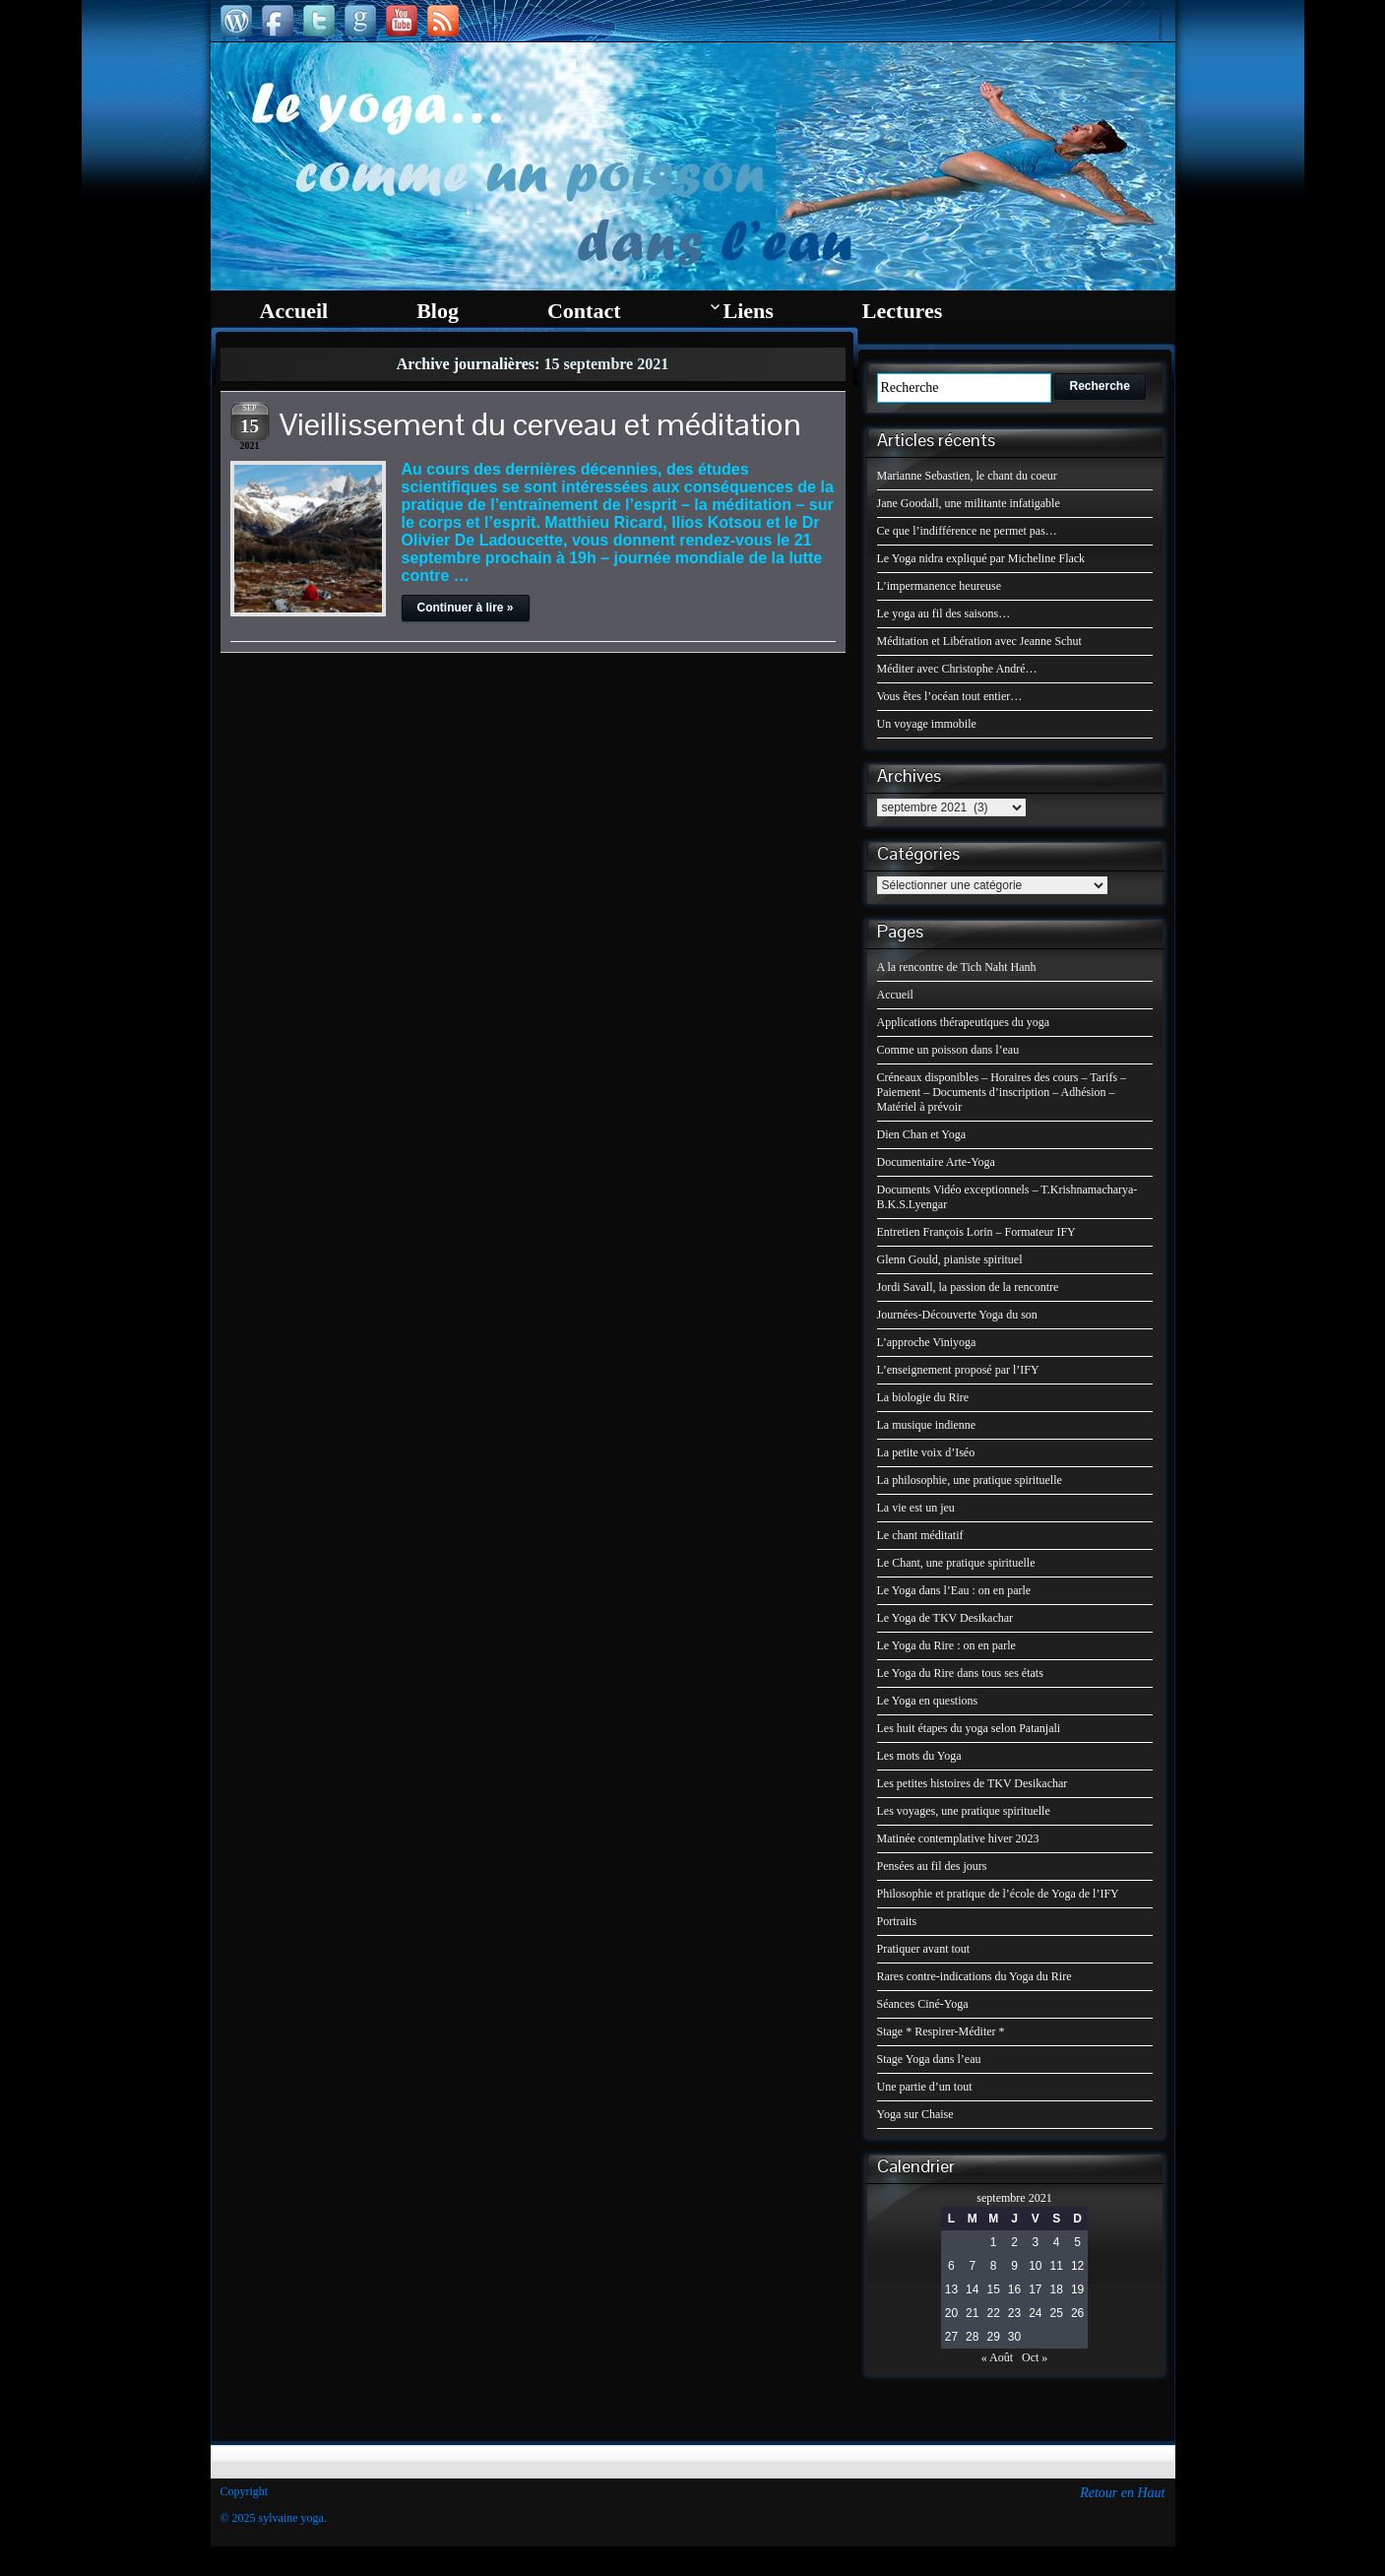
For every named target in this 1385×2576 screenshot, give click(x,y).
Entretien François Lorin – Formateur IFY (976, 1232)
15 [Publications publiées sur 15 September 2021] (992, 2289)
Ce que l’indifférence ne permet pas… (967, 531)
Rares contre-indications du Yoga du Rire (974, 1976)
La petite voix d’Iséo (926, 1452)
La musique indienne (926, 1425)
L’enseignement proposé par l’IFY (958, 1370)
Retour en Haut (1122, 2492)
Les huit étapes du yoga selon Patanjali (969, 1728)
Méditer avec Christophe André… (957, 669)
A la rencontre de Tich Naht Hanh (957, 967)
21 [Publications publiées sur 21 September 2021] (972, 2313)
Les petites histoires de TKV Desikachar (972, 1783)
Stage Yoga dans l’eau (929, 2059)
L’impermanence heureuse (939, 586)
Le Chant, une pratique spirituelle (956, 1563)
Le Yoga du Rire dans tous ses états (960, 1673)
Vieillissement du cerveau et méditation (540, 424)
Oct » (1034, 2357)
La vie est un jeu (916, 1507)
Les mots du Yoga (919, 1756)
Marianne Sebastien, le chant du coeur (967, 476)
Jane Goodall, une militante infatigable (968, 503)
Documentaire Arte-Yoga (936, 1162)
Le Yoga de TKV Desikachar (945, 1618)
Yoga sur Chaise (915, 2114)
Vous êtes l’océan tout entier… (950, 696)
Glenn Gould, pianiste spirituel (950, 1259)
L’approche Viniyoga (926, 1342)
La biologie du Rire (923, 1397)
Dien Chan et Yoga (922, 1134)
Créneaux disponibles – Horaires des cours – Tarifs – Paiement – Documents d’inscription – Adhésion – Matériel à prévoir (1002, 1092)
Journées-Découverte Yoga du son (957, 1314)
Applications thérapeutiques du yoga (963, 1022)
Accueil (895, 994)
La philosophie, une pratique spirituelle (969, 1480)
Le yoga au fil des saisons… (944, 613)
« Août (997, 2357)
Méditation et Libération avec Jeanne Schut (979, 641)
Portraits (897, 1921)
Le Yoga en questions (927, 1700)
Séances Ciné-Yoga (923, 2004)
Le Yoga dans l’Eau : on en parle (954, 1590)
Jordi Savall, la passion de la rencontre (968, 1287)
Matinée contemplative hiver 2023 (958, 1838)
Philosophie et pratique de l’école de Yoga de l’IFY (998, 1893)
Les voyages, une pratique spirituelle (963, 1811)
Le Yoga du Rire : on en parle (946, 1645)
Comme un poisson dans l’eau (948, 1050)
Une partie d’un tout (925, 2086)
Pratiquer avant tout (924, 1949)
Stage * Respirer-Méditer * (941, 2031)
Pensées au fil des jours (932, 1866)
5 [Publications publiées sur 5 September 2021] (1077, 2242)
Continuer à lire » (465, 607)
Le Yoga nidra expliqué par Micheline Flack (981, 558)
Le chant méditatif (920, 1535)
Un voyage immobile (926, 724)
